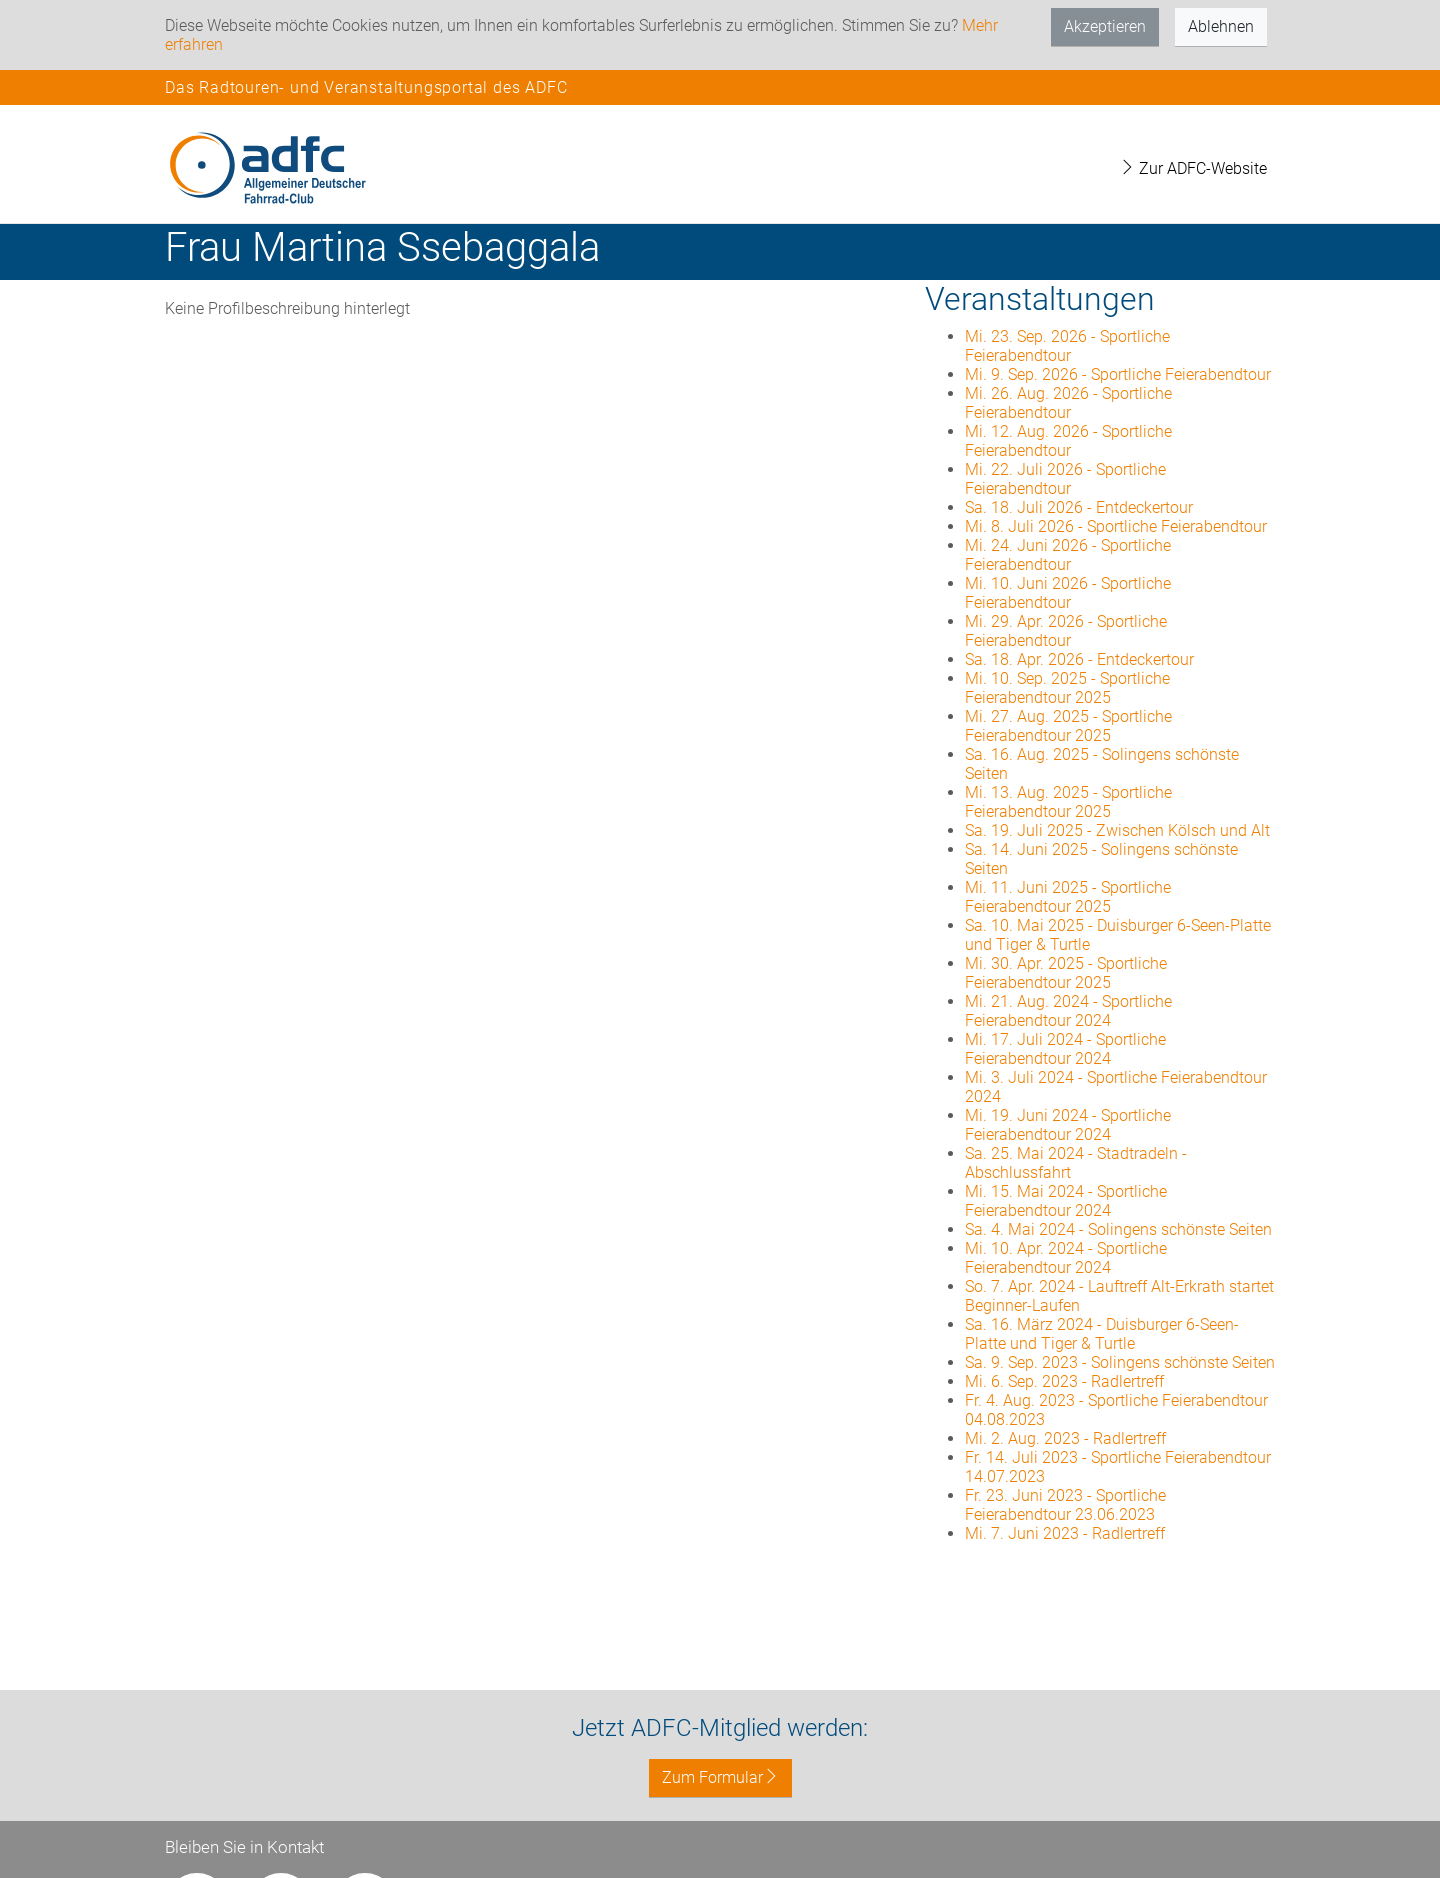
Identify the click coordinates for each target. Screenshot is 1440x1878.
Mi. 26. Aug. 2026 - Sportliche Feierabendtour (1068, 403)
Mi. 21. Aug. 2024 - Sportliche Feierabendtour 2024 (1068, 1011)
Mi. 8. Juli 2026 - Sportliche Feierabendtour (1116, 526)
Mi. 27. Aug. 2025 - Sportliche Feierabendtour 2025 (1068, 726)
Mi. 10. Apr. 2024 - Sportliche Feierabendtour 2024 (1066, 1258)
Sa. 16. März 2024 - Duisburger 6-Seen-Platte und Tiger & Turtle (1102, 1334)
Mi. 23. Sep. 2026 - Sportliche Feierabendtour (1067, 346)
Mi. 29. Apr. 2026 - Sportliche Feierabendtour (1066, 631)
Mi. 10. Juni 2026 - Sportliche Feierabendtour (1068, 593)
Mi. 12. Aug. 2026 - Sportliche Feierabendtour (1068, 441)
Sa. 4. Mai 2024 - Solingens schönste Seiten (1118, 1229)
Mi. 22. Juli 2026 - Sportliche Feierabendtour (1065, 479)
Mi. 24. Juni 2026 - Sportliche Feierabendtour (1068, 555)
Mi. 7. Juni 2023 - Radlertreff (1065, 1533)
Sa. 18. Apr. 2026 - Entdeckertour (1079, 659)
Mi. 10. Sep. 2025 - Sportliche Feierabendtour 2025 (1067, 688)
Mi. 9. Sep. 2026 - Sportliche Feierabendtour (1118, 374)
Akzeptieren (1105, 26)
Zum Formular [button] (720, 1777)
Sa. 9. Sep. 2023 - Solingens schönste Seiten (1120, 1362)
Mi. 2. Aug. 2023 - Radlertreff (1065, 1438)
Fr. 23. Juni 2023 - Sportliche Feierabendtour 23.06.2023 (1065, 1505)
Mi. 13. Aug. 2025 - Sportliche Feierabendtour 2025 (1068, 802)
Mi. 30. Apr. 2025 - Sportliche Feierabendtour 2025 (1066, 973)
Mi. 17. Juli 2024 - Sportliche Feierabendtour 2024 (1065, 1049)
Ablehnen (1221, 26)
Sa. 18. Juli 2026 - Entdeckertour (1079, 507)
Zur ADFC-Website (1193, 168)
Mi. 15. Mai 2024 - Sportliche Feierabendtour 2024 (1066, 1201)
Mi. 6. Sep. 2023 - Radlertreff (1064, 1381)
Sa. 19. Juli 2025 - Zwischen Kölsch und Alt (1117, 830)
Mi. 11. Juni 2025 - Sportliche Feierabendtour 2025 (1068, 897)
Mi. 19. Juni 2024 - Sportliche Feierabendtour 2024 (1068, 1125)
